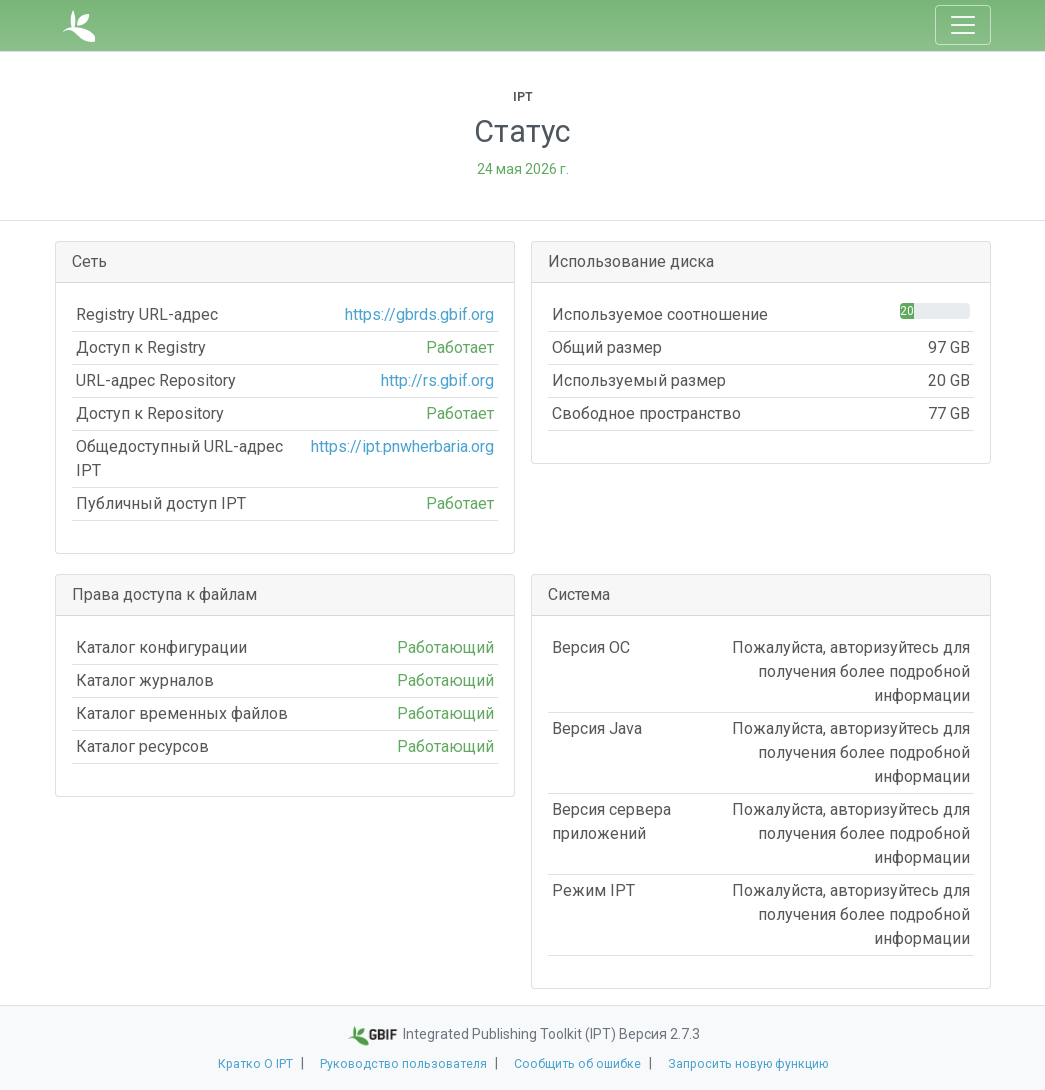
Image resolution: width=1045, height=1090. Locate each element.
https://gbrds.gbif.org (419, 314)
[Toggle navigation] (963, 25)
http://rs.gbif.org (437, 380)
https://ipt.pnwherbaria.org (402, 446)
